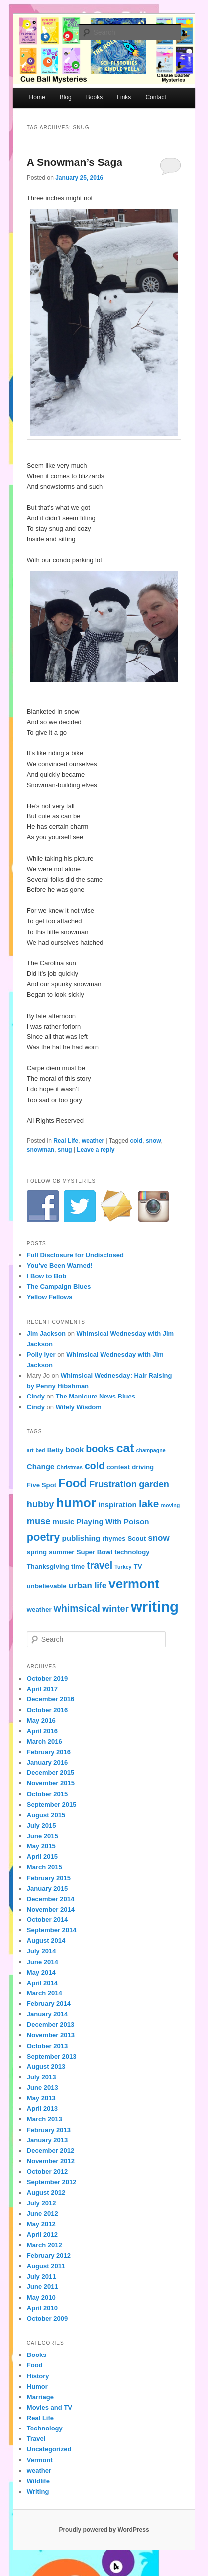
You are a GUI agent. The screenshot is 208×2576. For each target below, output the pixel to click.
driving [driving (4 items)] (143, 1467)
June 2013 (42, 2087)
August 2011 (46, 2266)
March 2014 (44, 1993)
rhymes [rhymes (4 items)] (113, 1538)
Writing (38, 2491)
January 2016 (47, 1762)
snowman (40, 1149)
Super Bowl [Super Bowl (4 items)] (94, 1552)
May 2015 (41, 1846)
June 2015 (42, 1836)
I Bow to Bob (46, 1276)
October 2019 (47, 1678)
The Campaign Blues (59, 1286)
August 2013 (46, 2066)
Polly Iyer (41, 1354)
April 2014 (42, 1983)
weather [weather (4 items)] (39, 1609)
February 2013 (49, 2130)
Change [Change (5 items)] (41, 1466)
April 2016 (42, 1731)
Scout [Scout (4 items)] (136, 1538)
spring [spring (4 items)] (37, 1552)
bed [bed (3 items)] (40, 1450)
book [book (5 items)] (75, 1449)
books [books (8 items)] (100, 1448)
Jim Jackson (46, 1333)
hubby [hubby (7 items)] (40, 1504)
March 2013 (44, 2119)
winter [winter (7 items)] (115, 1608)
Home (37, 97)
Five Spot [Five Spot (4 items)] (41, 1485)
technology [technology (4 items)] (131, 1552)
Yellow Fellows (50, 1297)
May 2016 (41, 1720)
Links (124, 97)
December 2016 (50, 1699)
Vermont (40, 2460)
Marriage (40, 2397)
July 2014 (41, 1951)
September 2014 (52, 1930)
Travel (36, 2438)
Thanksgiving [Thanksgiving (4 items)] (48, 1566)
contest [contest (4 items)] (118, 1467)
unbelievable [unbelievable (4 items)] (47, 1586)
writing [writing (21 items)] (155, 1606)
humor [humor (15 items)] (76, 1503)
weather (93, 1140)
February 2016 (49, 1752)
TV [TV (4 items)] (138, 1566)
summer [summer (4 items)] (61, 1552)
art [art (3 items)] (30, 1450)
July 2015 (41, 1825)
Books (94, 97)
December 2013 (50, 2024)
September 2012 (52, 2182)
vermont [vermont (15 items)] (133, 1584)
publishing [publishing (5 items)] (81, 1538)
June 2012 (42, 2213)
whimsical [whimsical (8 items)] (77, 1608)
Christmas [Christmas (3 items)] (70, 1467)
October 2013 (47, 2046)
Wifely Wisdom (79, 1407)
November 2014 (51, 1909)
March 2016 (44, 1741)
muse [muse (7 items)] (39, 1521)
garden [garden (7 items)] (154, 1484)
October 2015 (47, 1794)
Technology (45, 2428)
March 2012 (44, 2245)
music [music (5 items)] (64, 1521)
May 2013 (41, 2098)
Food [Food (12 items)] (72, 1483)
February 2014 (49, 2003)
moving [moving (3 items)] (170, 1505)
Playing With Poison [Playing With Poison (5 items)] (113, 1521)
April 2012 (42, 2234)
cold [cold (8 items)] (94, 1465)
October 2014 (47, 1919)
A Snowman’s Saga (74, 162)
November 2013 (51, 2035)
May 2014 (41, 1972)
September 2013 (52, 2056)
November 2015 (51, 1783)
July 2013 (41, 2077)
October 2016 (47, 1710)
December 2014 (50, 1899)
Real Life (65, 1140)
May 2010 (41, 2297)
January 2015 (47, 1888)
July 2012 (41, 2203)
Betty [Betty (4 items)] (55, 1450)
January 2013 (47, 2140)
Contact (155, 97)
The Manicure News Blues (95, 1396)
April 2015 (42, 1856)
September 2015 (52, 1804)
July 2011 (41, 2276)
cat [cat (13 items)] (125, 1448)
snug (65, 1149)
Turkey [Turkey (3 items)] (122, 1567)
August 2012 (46, 2192)
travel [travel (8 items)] (99, 1565)
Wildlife (38, 2481)
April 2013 (42, 2108)
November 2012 (51, 2161)
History (38, 2376)
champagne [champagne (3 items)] (151, 1450)
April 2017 (42, 1689)
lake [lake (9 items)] (149, 1503)
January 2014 (47, 2014)
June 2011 (42, 2286)
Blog (66, 97)
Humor (37, 2386)
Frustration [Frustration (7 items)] (113, 1484)
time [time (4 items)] (78, 1566)
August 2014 (46, 1940)
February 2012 (49, 2255)
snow (153, 1140)
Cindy (36, 1396)
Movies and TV (49, 2407)
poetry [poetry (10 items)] (43, 1537)
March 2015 (44, 1867)
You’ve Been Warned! (60, 1265)
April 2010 (42, 2308)
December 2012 (50, 2150)
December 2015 (50, 1772)
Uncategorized (49, 2449)
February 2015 (49, 1878)
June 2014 (42, 1962)
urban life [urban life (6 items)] (87, 1585)
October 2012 (47, 2171)
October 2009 (47, 2318)
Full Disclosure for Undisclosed (75, 1255)
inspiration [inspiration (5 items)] (117, 1504)
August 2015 (46, 1815)
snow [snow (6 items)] (158, 1538)
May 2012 (41, 2224)
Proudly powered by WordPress (104, 2529)
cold (136, 1140)
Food (35, 2365)
